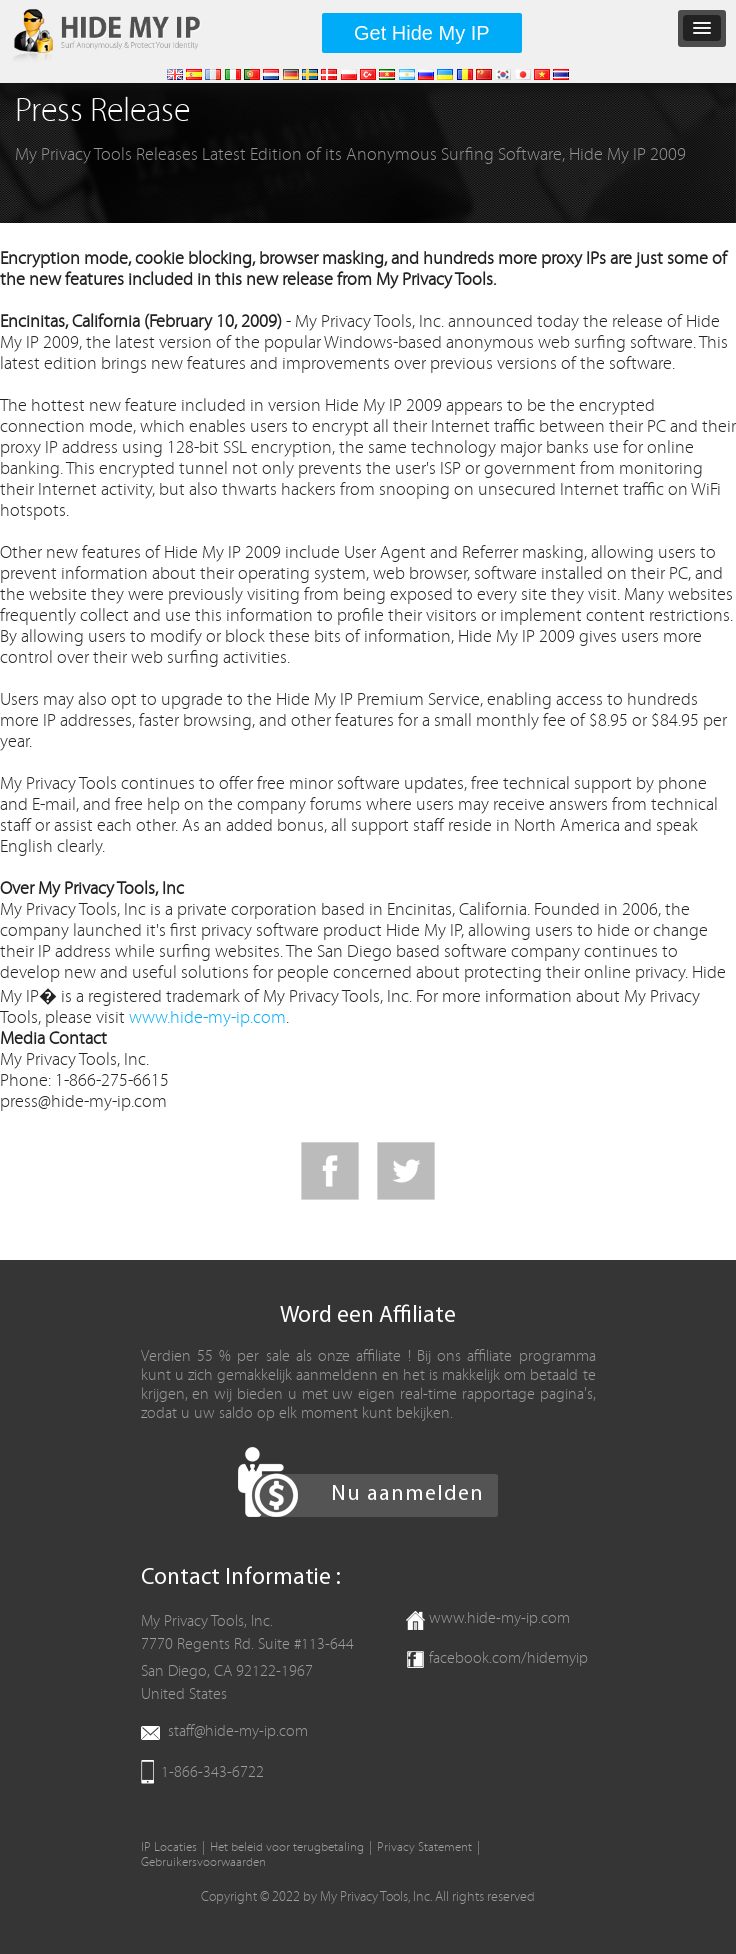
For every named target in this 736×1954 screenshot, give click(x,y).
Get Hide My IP (422, 33)
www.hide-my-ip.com (207, 1017)
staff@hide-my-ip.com (238, 1731)
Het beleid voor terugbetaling (287, 1847)
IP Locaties (169, 1847)
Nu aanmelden (407, 1494)
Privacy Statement (424, 1847)
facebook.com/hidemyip (508, 1658)
